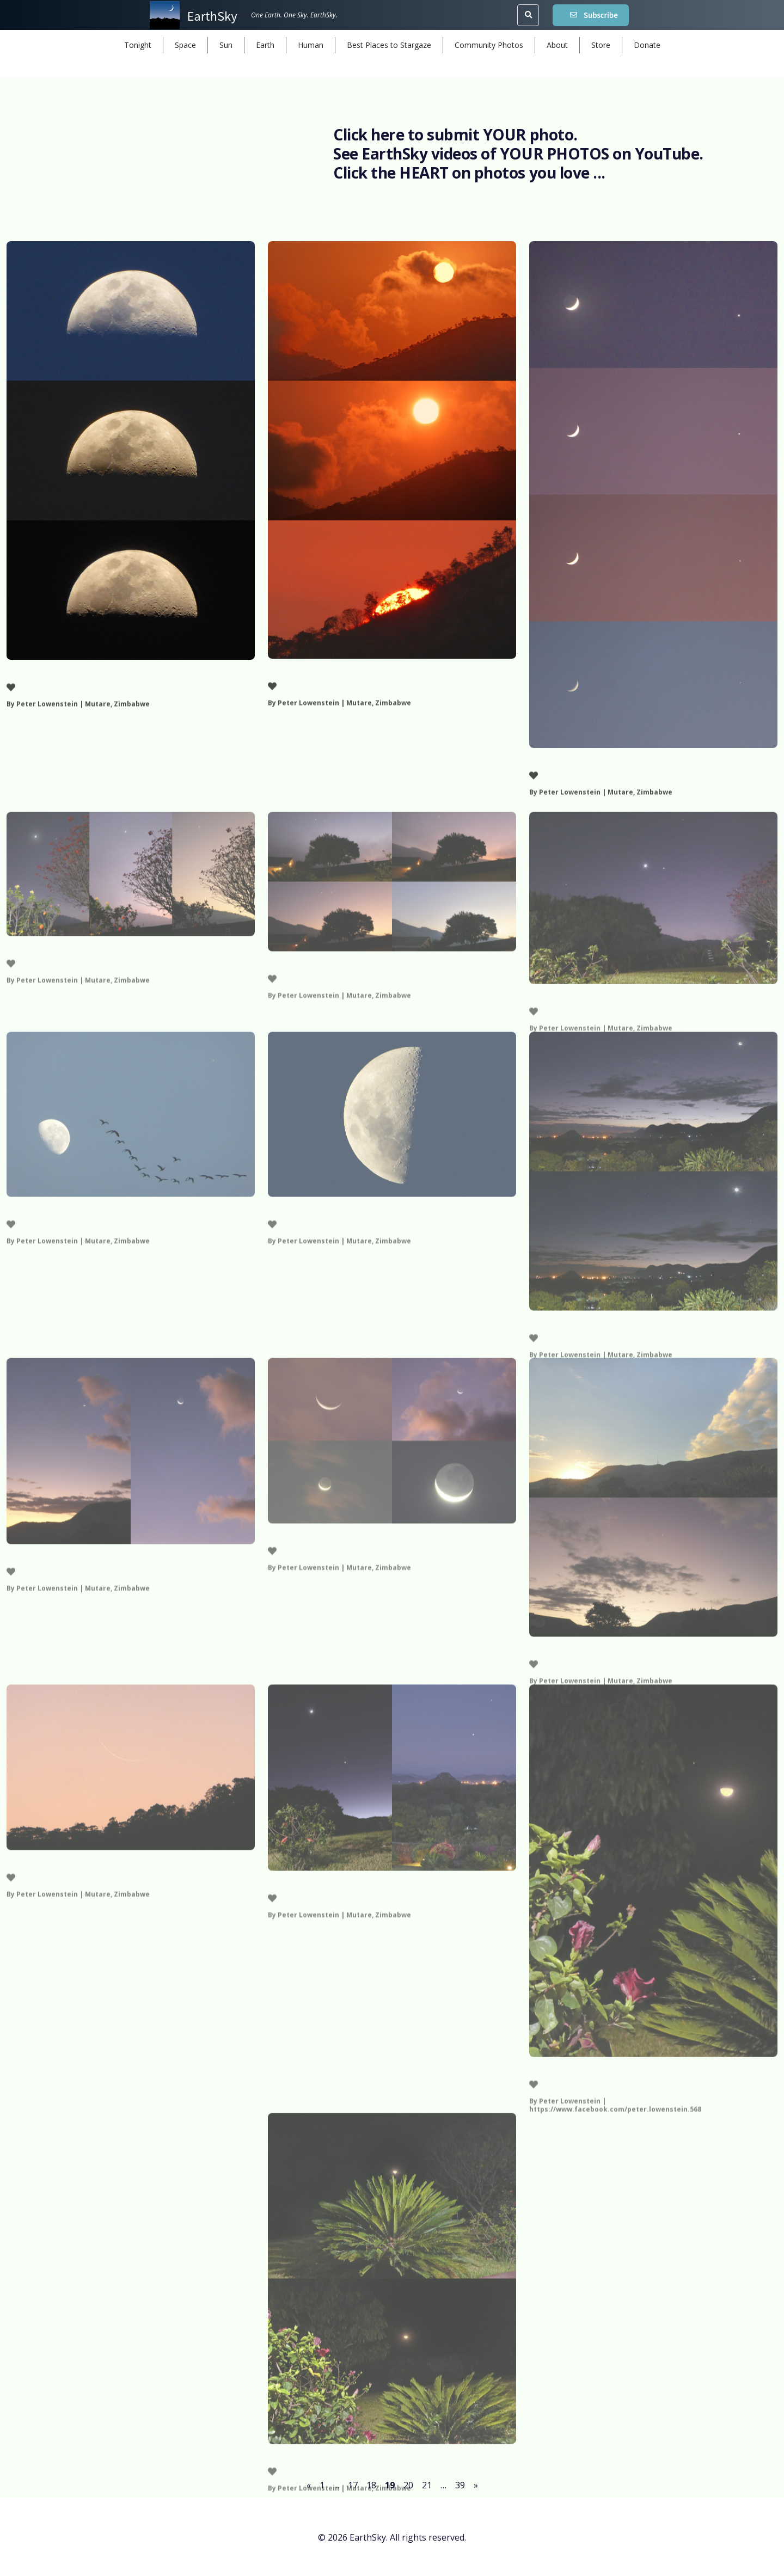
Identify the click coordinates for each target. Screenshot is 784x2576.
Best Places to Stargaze (389, 45)
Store (600, 45)
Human (310, 45)
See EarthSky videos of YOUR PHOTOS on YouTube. (518, 153)
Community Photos (489, 45)
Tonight (137, 45)
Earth (265, 45)
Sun (225, 45)
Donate (647, 45)
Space (185, 45)
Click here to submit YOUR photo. (455, 134)
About (557, 45)
